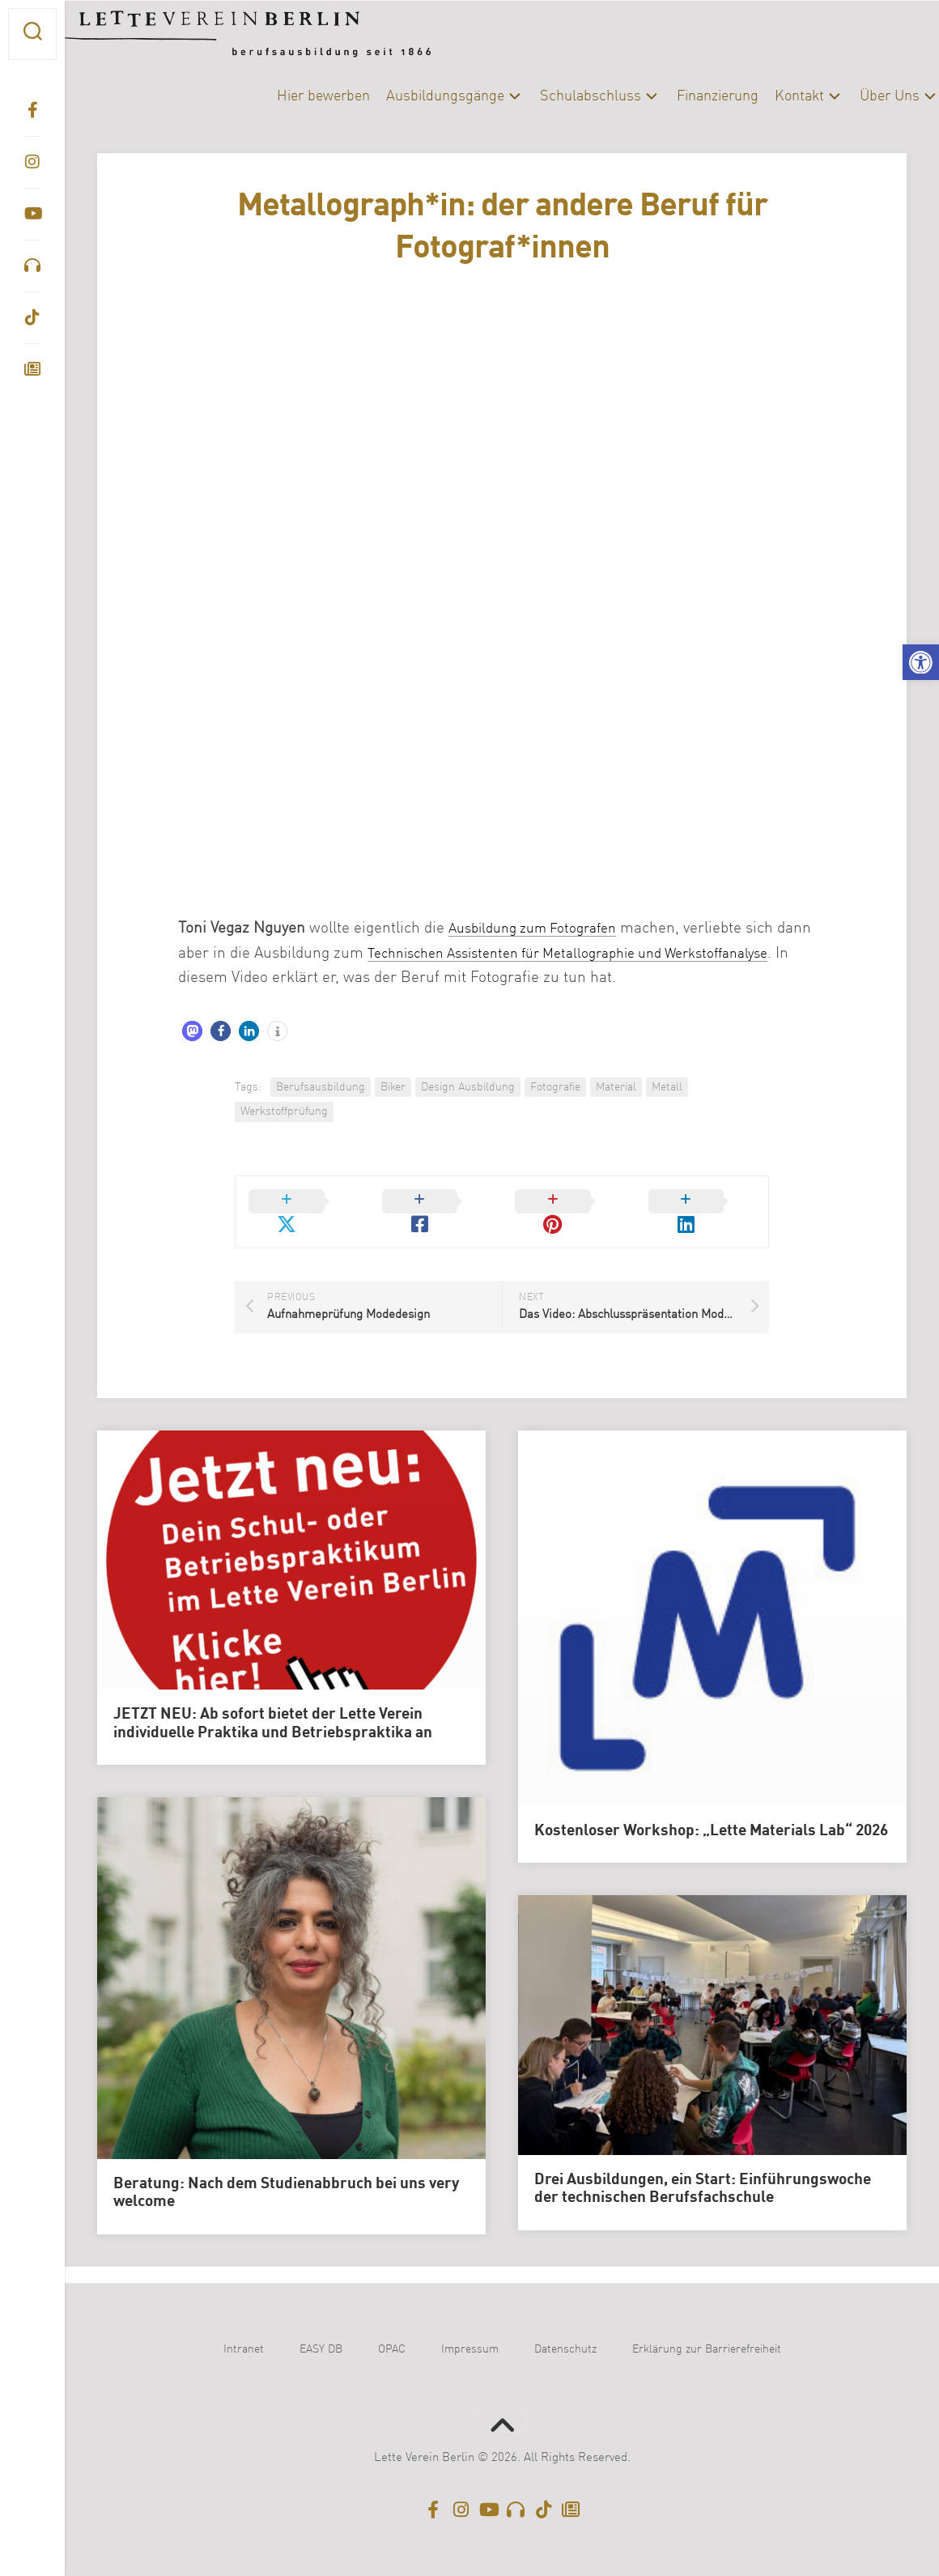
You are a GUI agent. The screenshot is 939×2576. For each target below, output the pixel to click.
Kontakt (767, 96)
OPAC (392, 2330)
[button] (921, 662)
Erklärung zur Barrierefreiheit (706, 2330)
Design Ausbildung (468, 1087)
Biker (393, 1087)
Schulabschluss (558, 96)
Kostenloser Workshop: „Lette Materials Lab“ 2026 (711, 1811)
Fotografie (555, 1087)
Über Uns (857, 96)
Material (616, 1087)
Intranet (243, 2330)
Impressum (470, 2330)
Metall (667, 1087)
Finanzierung (685, 96)
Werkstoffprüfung (284, 1111)
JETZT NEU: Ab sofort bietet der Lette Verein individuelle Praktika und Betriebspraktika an (272, 1704)
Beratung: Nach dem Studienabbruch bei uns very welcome (286, 2173)
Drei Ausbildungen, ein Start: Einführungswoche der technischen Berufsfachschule (702, 2169)
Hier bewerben (291, 96)
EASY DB (321, 2330)
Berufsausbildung (320, 1087)
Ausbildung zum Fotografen (541, 928)
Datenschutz (565, 2330)
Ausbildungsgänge (413, 96)
